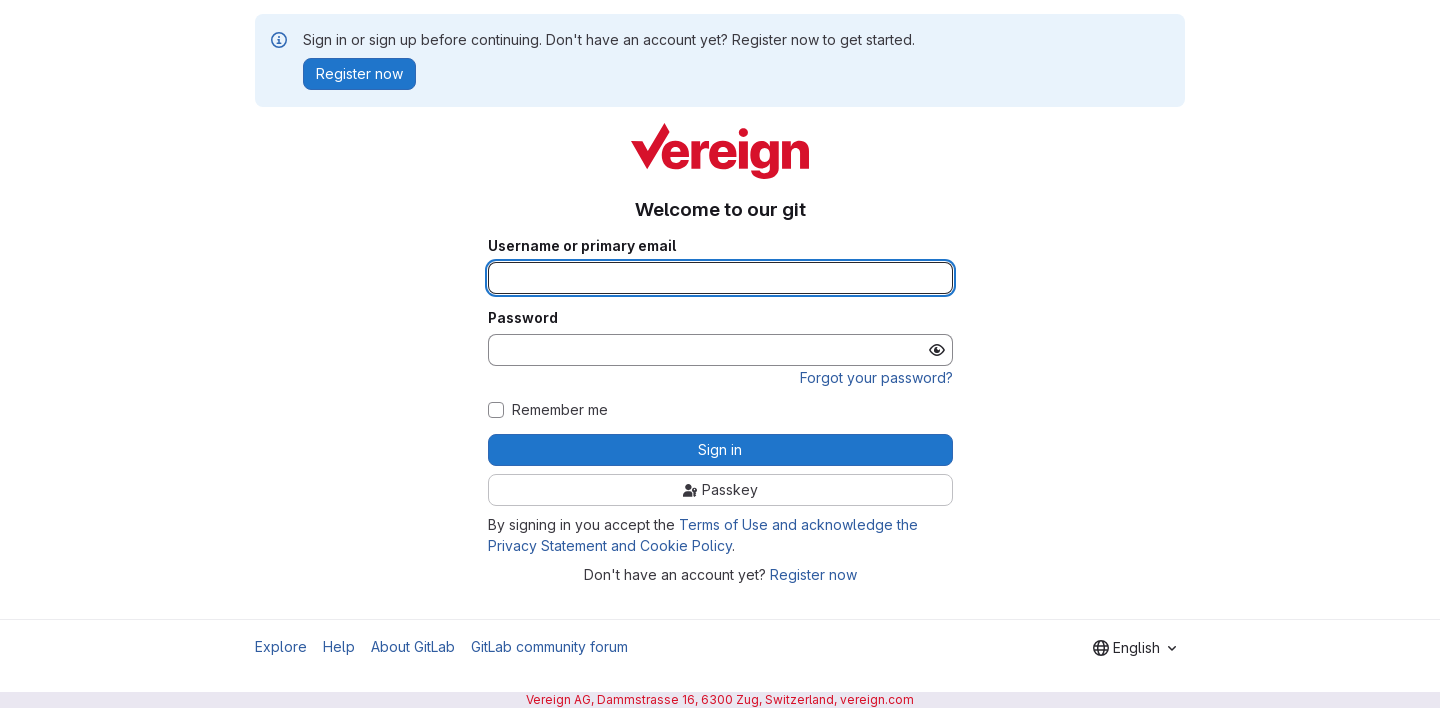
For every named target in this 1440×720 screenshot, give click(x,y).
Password (523, 318)
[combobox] (1134, 648)
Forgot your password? (876, 377)
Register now (813, 574)
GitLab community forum (549, 646)
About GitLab (413, 646)
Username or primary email (582, 246)
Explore (281, 646)
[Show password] (937, 350)
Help (339, 646)
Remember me (560, 410)
